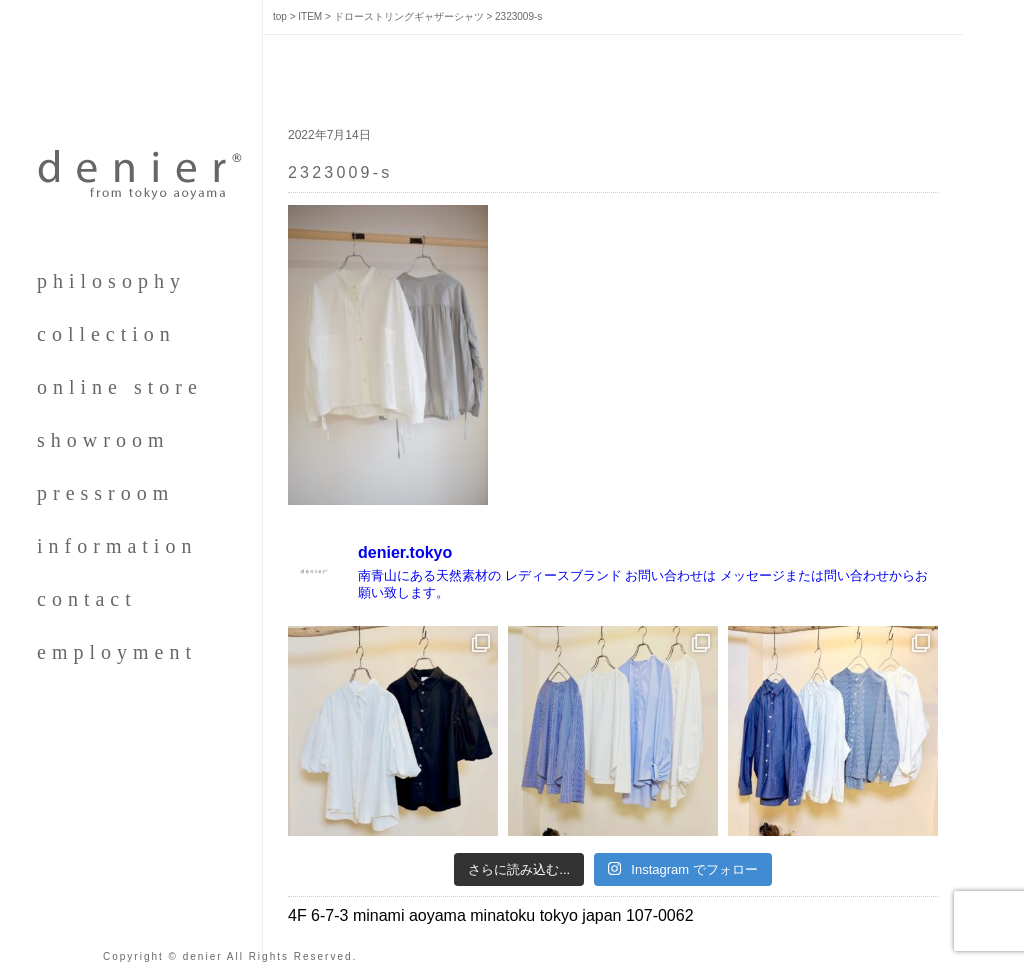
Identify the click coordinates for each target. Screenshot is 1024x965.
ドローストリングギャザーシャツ (409, 16)
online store (120, 387)
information (117, 546)
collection (106, 334)
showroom (103, 440)
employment (117, 652)
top (280, 16)
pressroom (105, 493)
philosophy (111, 281)
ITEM (310, 16)
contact (87, 599)
